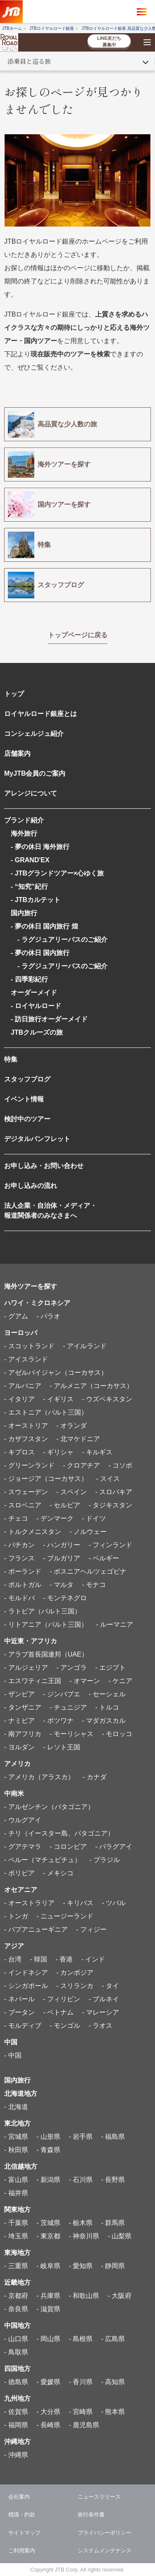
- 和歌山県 (84, 2295)
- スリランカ (74, 1985)
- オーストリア (26, 1425)
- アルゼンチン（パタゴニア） (49, 1806)
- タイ (110, 1985)
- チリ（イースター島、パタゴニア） (59, 1833)
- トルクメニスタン (32, 1531)
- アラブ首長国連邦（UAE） (46, 1654)
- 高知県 (113, 2381)
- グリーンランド (29, 1465)
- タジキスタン (110, 1505)
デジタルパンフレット (37, 1138)
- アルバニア (22, 1385)
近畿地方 (17, 2282)
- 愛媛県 (48, 2381)
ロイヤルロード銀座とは (40, 713)
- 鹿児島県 (84, 2424)
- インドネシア (26, 1972)
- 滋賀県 (48, 2308)
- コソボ (120, 1465)
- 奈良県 (16, 2308)
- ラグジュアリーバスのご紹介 (59, 939)
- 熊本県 (113, 2411)
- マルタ (62, 1584)
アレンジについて (30, 793)
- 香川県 (81, 2381)
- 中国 (12, 2055)
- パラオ (48, 1316)
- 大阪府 (120, 2295)
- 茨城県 (48, 2222)
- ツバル (114, 1902)
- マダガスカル (104, 1720)
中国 (10, 2042)
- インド (93, 1959)
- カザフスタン (26, 1438)
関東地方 (17, 2209)
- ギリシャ (58, 1452)
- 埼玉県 (16, 2236)
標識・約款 (21, 2514)
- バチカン (19, 1544)
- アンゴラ (71, 1667)
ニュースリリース (99, 2497)
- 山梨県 (120, 2236)
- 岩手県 (81, 2136)
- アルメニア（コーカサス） (91, 1385)
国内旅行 (24, 913)
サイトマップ (24, 2533)
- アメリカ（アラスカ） (39, 1776)
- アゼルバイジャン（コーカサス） (55, 1372)
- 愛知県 (81, 2265)
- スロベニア (22, 1505)
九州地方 (17, 2398)
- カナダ (95, 1776)
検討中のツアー (27, 1118)
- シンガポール (26, 1985)
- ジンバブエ (61, 1694)
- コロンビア (68, 1846)
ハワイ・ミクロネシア (37, 1302)
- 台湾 (12, 1959)
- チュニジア (68, 1707)
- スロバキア (113, 1491)
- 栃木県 (81, 2222)
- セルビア (65, 1505)
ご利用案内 (21, 2550)
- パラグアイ (113, 1846)
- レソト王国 (61, 1747)
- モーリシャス (71, 1733)
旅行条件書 (91, 2514)
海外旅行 (24, 833)
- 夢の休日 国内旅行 (40, 952)
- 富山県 (16, 2179)
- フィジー (91, 1929)
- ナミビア (19, 1720)
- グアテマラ (22, 1846)
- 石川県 (81, 2179)
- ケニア (120, 1680)
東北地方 (17, 2123)
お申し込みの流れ (30, 1185)
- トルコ (107, 1707)
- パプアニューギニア (36, 1929)
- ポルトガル (22, 1584)
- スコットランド (29, 1346)
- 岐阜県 (48, 2265)
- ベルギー (103, 1558)
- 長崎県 (48, 2424)
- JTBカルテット (35, 899)
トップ (14, 693)
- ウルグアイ (22, 1820)
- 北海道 (16, 2106)
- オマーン (84, 1680)
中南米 (14, 1793)
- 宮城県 (16, 2136)
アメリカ (17, 1763)
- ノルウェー (88, 1531)
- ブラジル (104, 1859)
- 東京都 (48, 2236)
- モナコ (94, 1584)
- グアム (16, 1316)
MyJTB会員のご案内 (34, 773)
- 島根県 (81, 2338)
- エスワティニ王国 (32, 1680)
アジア (14, 1946)
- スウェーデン (26, 1491)
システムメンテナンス (104, 2550)
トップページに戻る (77, 635)
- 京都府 (16, 2295)
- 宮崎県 (81, 2411)
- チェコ (16, 1518)
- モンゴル (65, 2025)
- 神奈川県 (84, 2236)
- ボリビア (19, 1873)
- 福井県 (16, 2192)
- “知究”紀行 (29, 886)
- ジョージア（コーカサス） (46, 1478)
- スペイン (71, 1491)
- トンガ (16, 1916)
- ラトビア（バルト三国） (42, 1611)
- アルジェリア (26, 1667)
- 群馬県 (113, 2222)
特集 (10, 1059)
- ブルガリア (61, 1558)
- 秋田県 (16, 2149)
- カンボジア (74, 1972)
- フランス (19, 1558)
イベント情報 (24, 1099)
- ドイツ (94, 1518)
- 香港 (64, 1959)
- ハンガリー (61, 1544)
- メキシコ (58, 1873)
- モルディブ (22, 2025)
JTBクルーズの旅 (37, 1032)
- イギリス (58, 1399)
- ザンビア (19, 1694)
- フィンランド (110, 1544)
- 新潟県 (48, 2179)
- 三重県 (16, 2265)
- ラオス (100, 2025)
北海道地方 (20, 2093)
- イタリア (19, 1399)
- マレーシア (100, 2012)
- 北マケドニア (78, 1438)
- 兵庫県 (48, 2295)
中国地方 (17, 2325)
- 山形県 (48, 2136)
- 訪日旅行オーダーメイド (49, 1019)
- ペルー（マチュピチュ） (42, 1859)
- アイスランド (26, 1359)
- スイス (108, 1478)
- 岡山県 (48, 2338)
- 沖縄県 (16, 2454)
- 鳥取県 (16, 2352)
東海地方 (17, 2252)
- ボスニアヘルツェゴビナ (88, 1571)
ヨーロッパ (20, 1332)
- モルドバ (19, 1597)
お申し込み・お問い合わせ (43, 1165)
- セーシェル (107, 1694)
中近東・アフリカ (30, 1641)
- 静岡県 (113, 2265)
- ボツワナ (58, 1720)
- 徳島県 (16, 2381)
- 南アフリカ (22, 1733)
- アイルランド (85, 1346)
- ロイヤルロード (36, 1005)
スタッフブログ (27, 1079)
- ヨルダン (19, 1747)
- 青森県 (48, 2149)
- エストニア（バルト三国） (46, 1412)
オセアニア (20, 1889)
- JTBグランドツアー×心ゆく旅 (57, 873)
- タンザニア (22, 1707)
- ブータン (19, 2012)
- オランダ (71, 1425)
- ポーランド (22, 1571)
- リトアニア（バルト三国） (46, 1624)
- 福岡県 (16, 2424)
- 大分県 (48, 2411)
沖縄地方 (17, 2441)
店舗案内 (17, 753)
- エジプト (110, 1667)
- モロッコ (117, 1733)
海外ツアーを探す (30, 1286)
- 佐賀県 (16, 2411)
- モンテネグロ (65, 1597)
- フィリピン (61, 1999)
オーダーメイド (34, 992)
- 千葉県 (16, 2222)
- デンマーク (55, 1518)
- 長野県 (113, 2179)
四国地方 (17, 2368)
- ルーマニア (114, 1624)
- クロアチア (81, 1465)
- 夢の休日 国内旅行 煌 (44, 926)
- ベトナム (58, 2012)
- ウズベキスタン (107, 1399)
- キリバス (78, 1902)
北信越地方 (20, 2166)
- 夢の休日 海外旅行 (40, 846)
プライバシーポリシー (104, 2533)
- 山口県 (16, 2338)
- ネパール (19, 1999)
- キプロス (19, 1452)
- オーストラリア (29, 1902)
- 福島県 (113, 2136)
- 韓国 (38, 1959)
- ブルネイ (103, 1999)
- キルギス (97, 1452)
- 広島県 (113, 2338)
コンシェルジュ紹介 (34, 733)
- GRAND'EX (30, 860)
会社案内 (19, 2497)
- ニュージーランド (64, 1916)
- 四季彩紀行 (29, 979)
